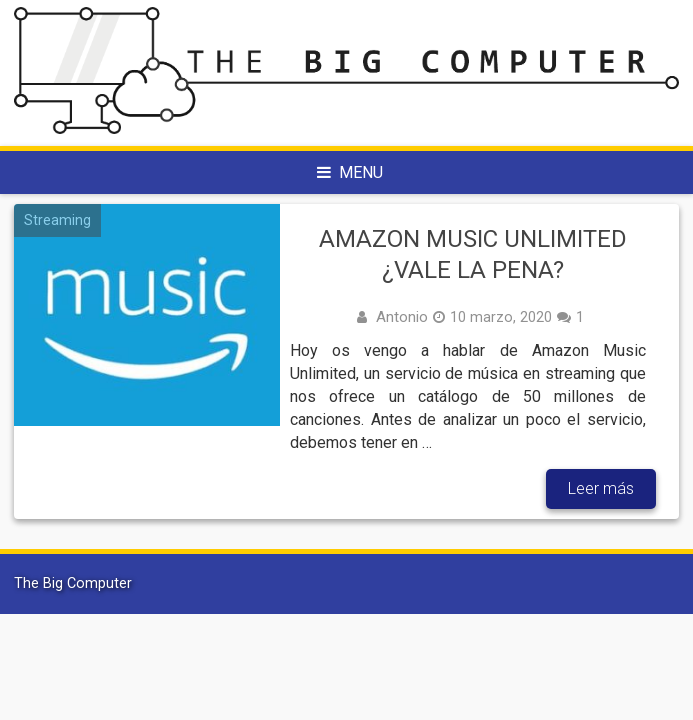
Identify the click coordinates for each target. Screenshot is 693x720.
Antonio (402, 317)
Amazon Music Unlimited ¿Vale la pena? (473, 254)
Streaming (57, 220)
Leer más (601, 488)
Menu (350, 172)
